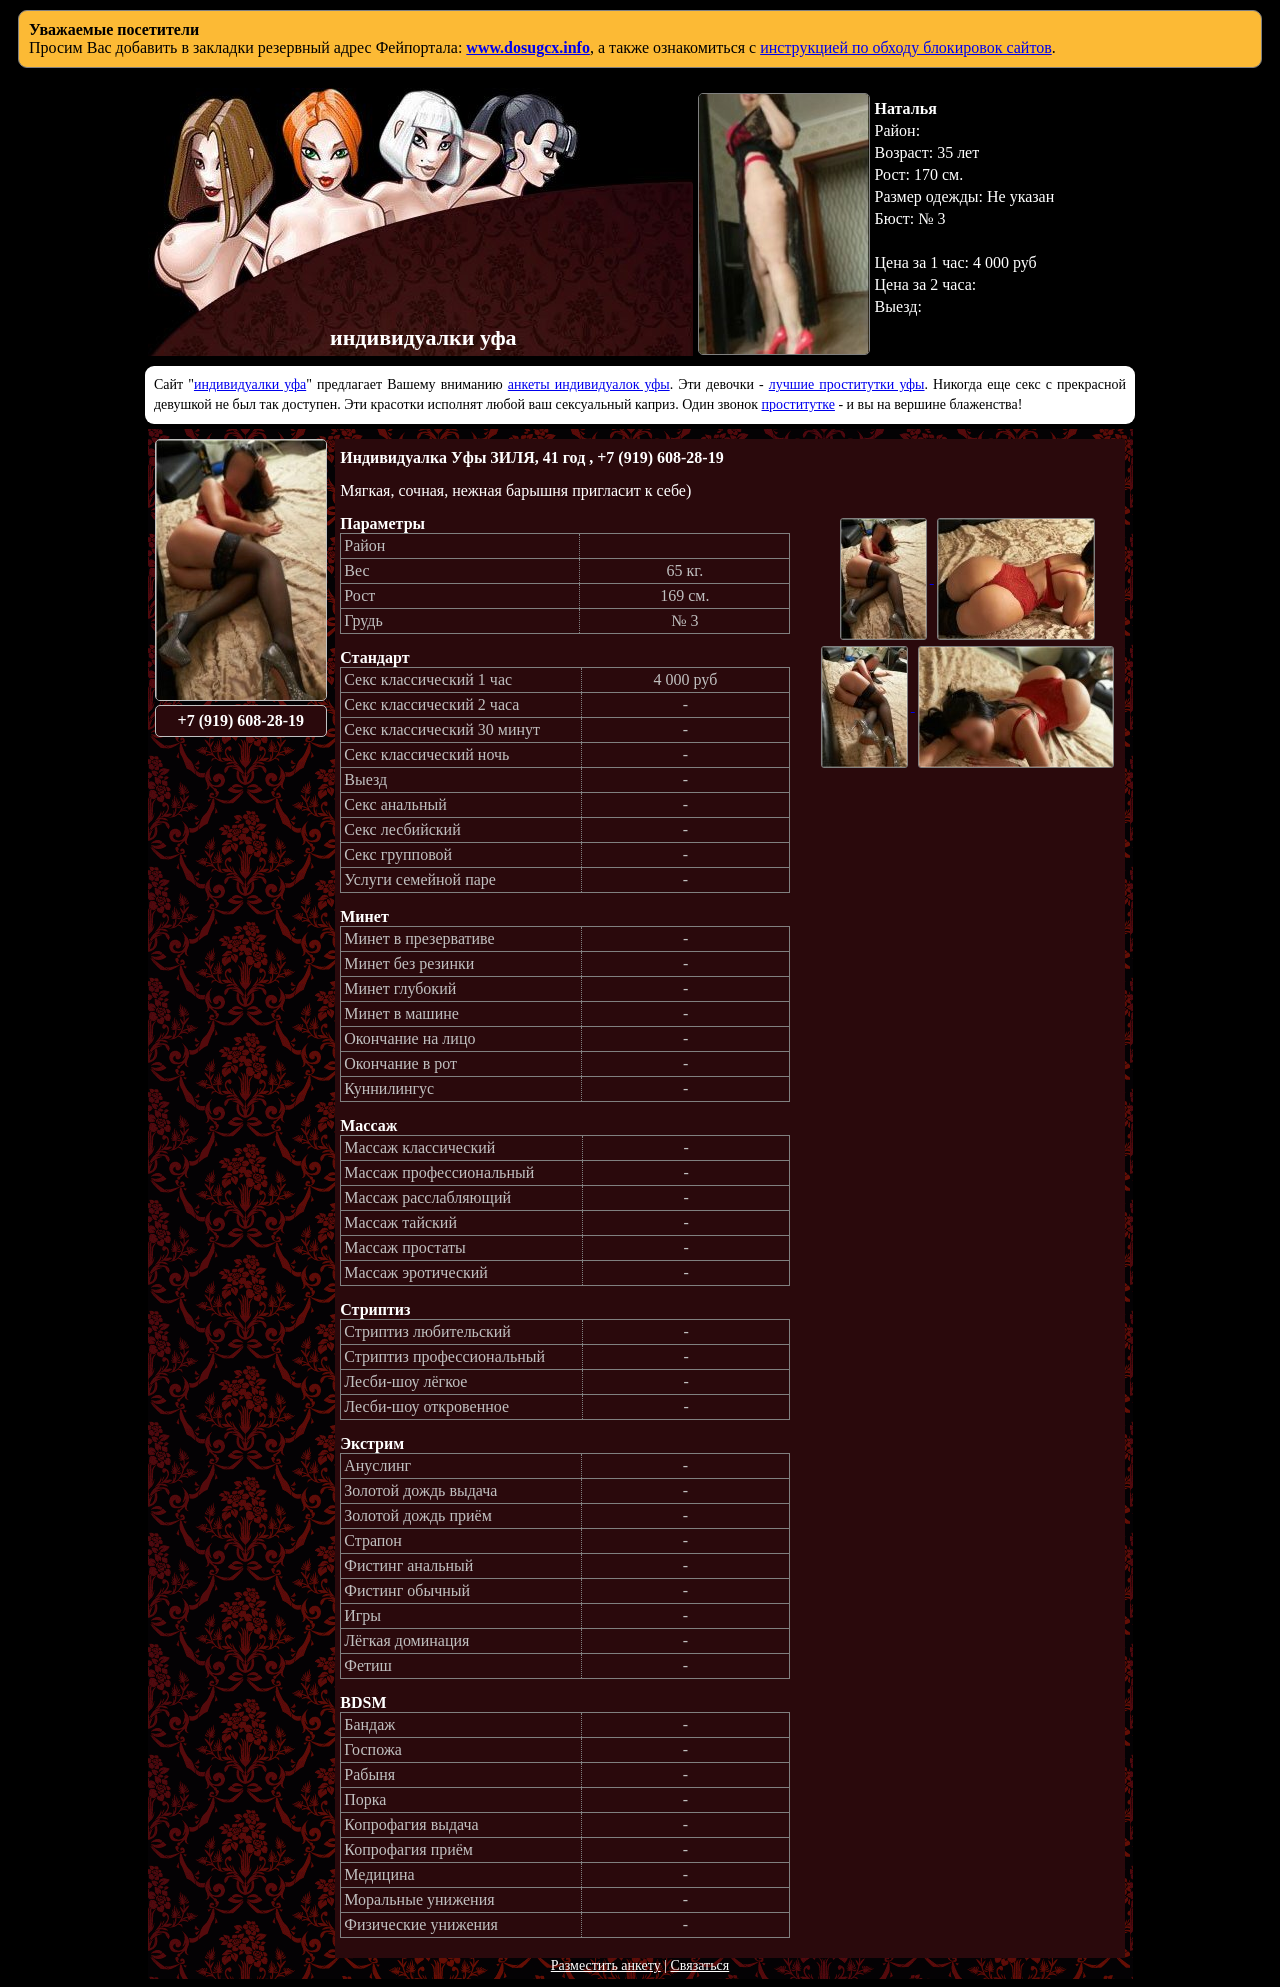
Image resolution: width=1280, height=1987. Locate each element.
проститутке (798, 404)
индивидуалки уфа (250, 384)
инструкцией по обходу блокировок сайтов (906, 47)
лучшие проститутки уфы (847, 384)
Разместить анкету (606, 1965)
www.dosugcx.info (528, 47)
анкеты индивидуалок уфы (589, 384)
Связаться (699, 1965)
